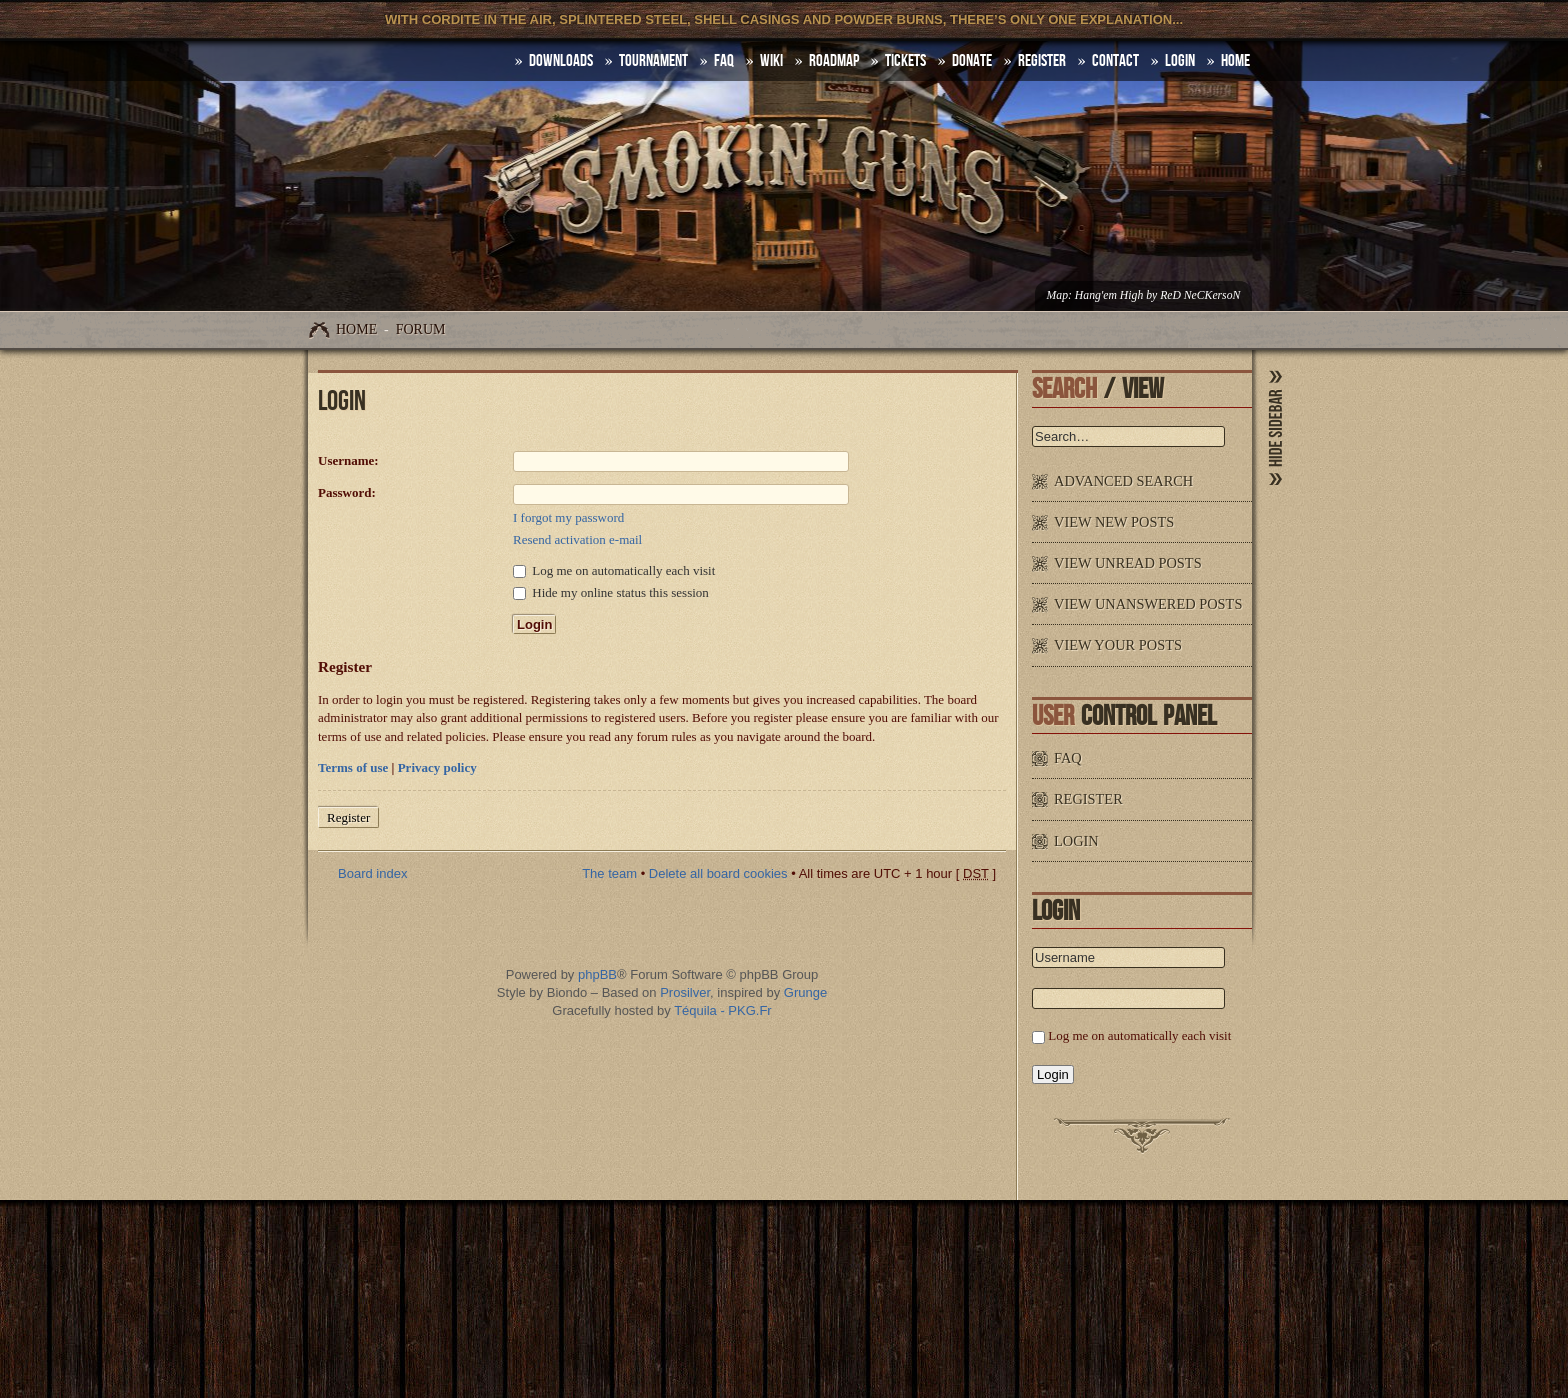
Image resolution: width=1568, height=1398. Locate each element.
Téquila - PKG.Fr (723, 1010)
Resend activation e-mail (577, 539)
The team (609, 873)
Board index (372, 873)
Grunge (805, 992)
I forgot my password (568, 517)
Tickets (905, 61)
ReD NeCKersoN (1200, 295)
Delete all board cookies (718, 873)
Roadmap (834, 61)
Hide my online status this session (611, 592)
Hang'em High (1109, 295)
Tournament (653, 61)
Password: (347, 492)
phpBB (597, 974)
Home (356, 329)
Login (1180, 61)
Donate (972, 61)
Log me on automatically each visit (614, 570)
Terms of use (353, 767)
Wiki (771, 61)
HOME (1235, 61)
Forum (421, 329)
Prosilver (685, 992)
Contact (1115, 61)
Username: (348, 460)
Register (1042, 61)
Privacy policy (437, 767)
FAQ (724, 61)
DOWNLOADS (561, 61)
